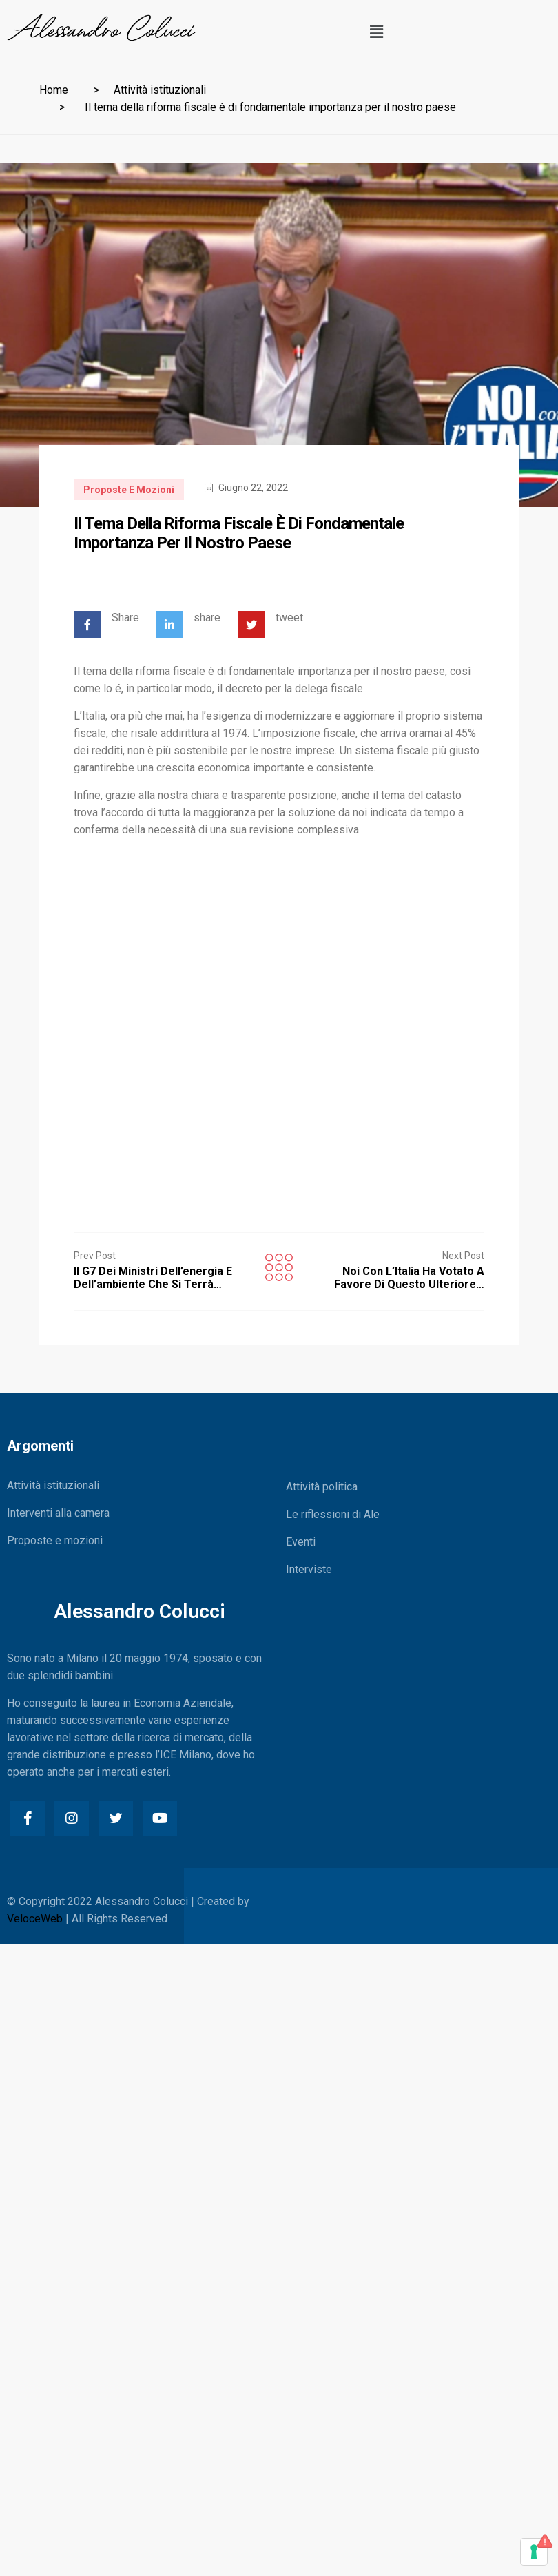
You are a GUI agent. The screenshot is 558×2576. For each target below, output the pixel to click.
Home (53, 89)
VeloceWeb (35, 1918)
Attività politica (322, 1486)
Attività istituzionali (160, 89)
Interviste (309, 1569)
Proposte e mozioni (128, 489)
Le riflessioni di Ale (333, 1514)
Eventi (301, 1541)
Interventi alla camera (58, 1512)
